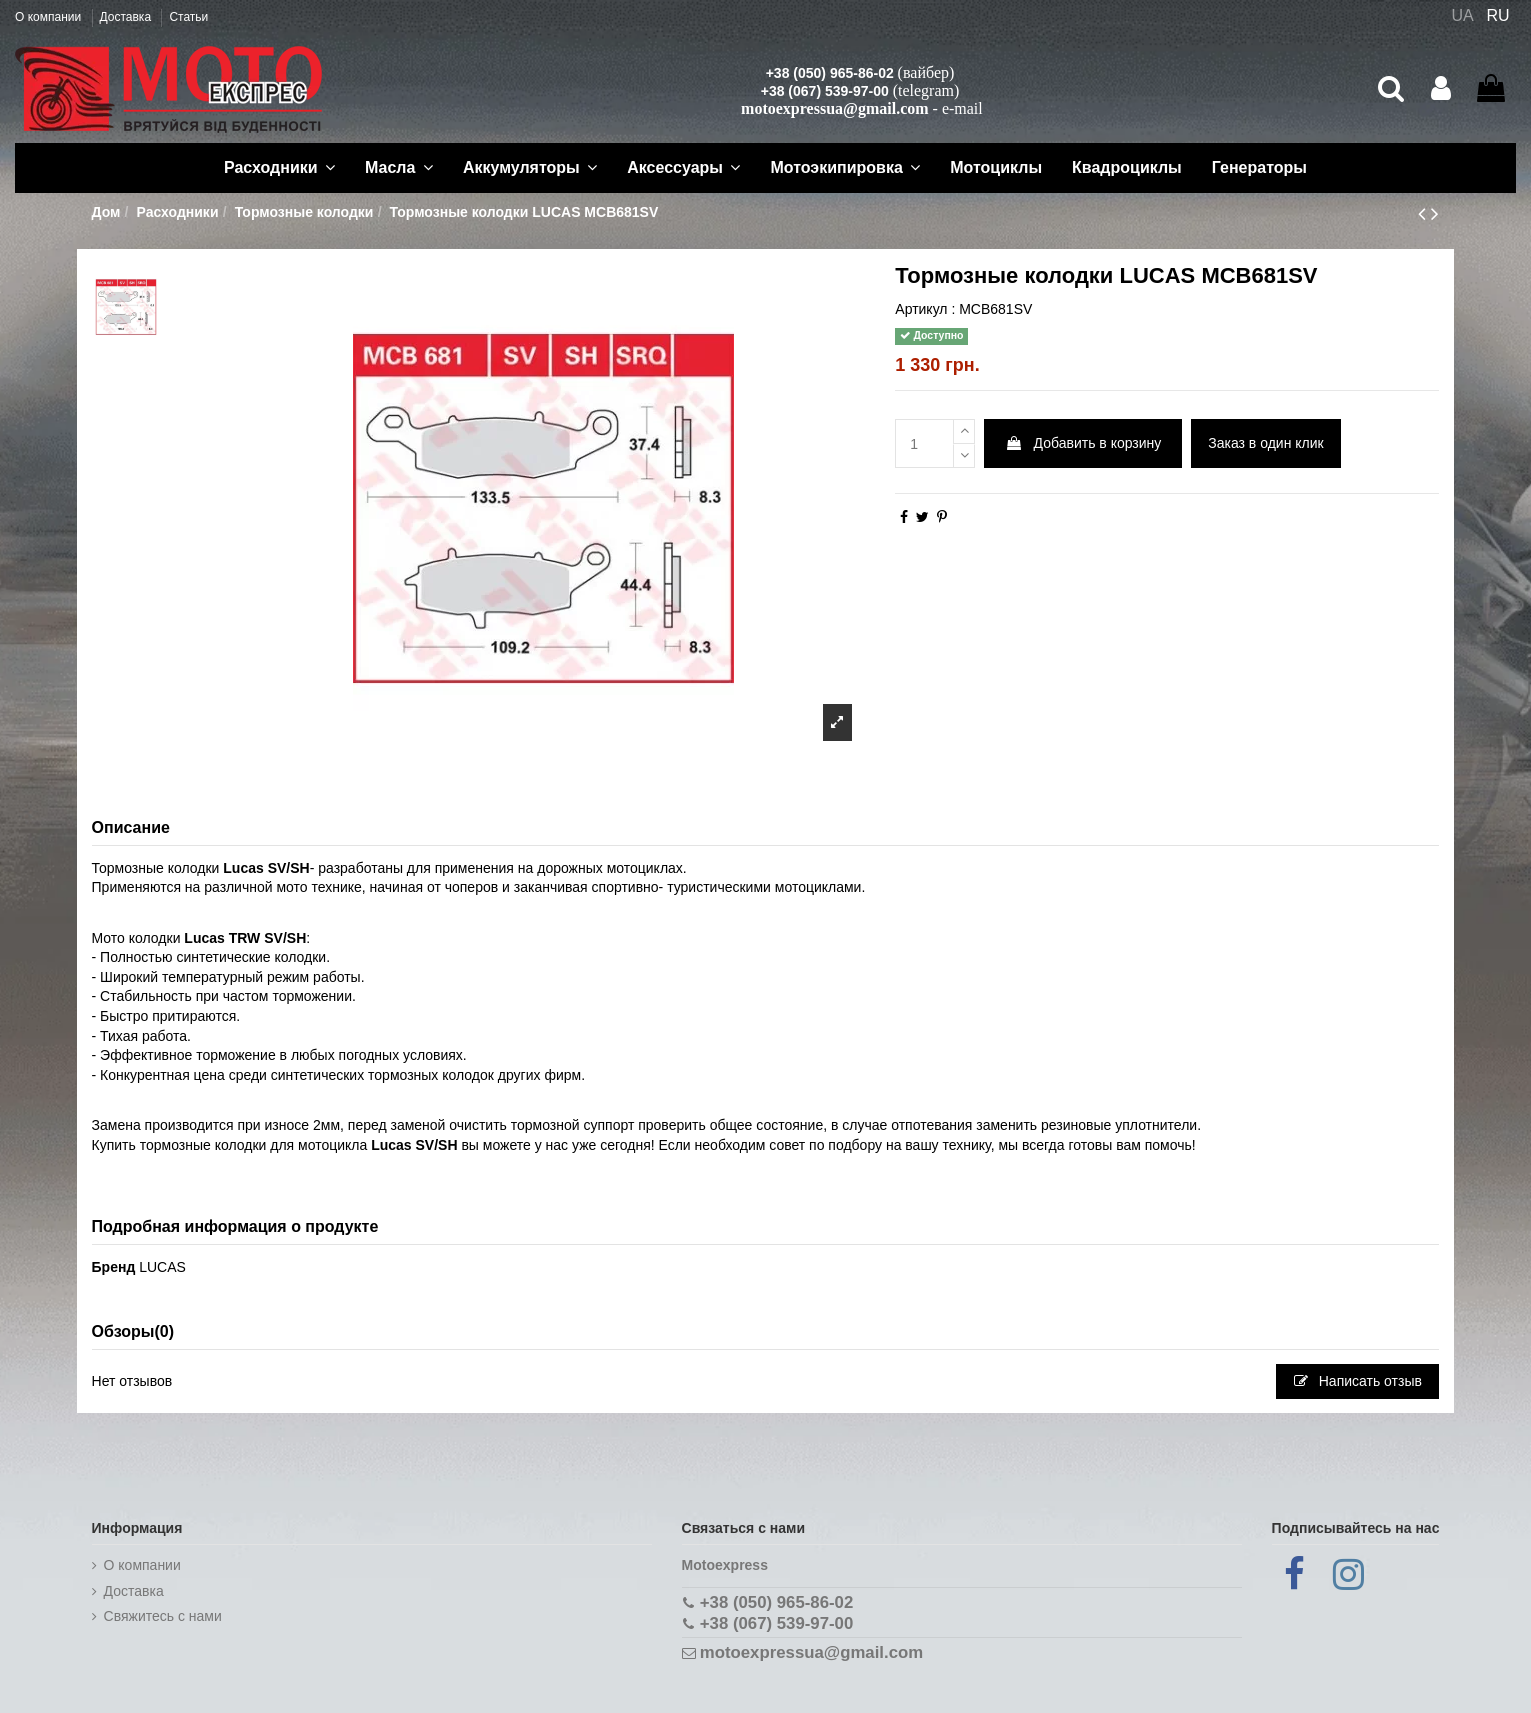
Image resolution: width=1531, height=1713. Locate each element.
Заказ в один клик (1265, 443)
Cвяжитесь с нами (163, 1616)
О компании (50, 17)
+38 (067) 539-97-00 (825, 91)
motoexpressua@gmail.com (834, 108)
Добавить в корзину (1083, 443)
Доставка (127, 17)
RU (1498, 15)
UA (1462, 15)
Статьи (188, 17)
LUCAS (162, 1267)
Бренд (114, 1267)
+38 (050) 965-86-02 (830, 73)
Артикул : (925, 309)
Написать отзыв (1358, 1381)
